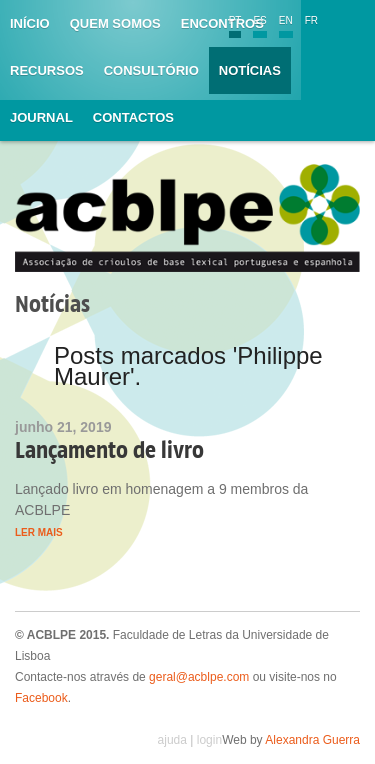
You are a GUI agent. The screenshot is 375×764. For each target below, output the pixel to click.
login (209, 740)
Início (30, 23)
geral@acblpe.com (199, 677)
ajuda (172, 740)
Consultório (151, 70)
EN (286, 20)
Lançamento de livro (109, 450)
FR (311, 20)
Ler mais (39, 532)
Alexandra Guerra (312, 740)
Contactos (133, 117)
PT (235, 20)
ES (259, 20)
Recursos (47, 70)
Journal (41, 117)
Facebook (41, 698)
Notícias (250, 70)
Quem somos (115, 23)
